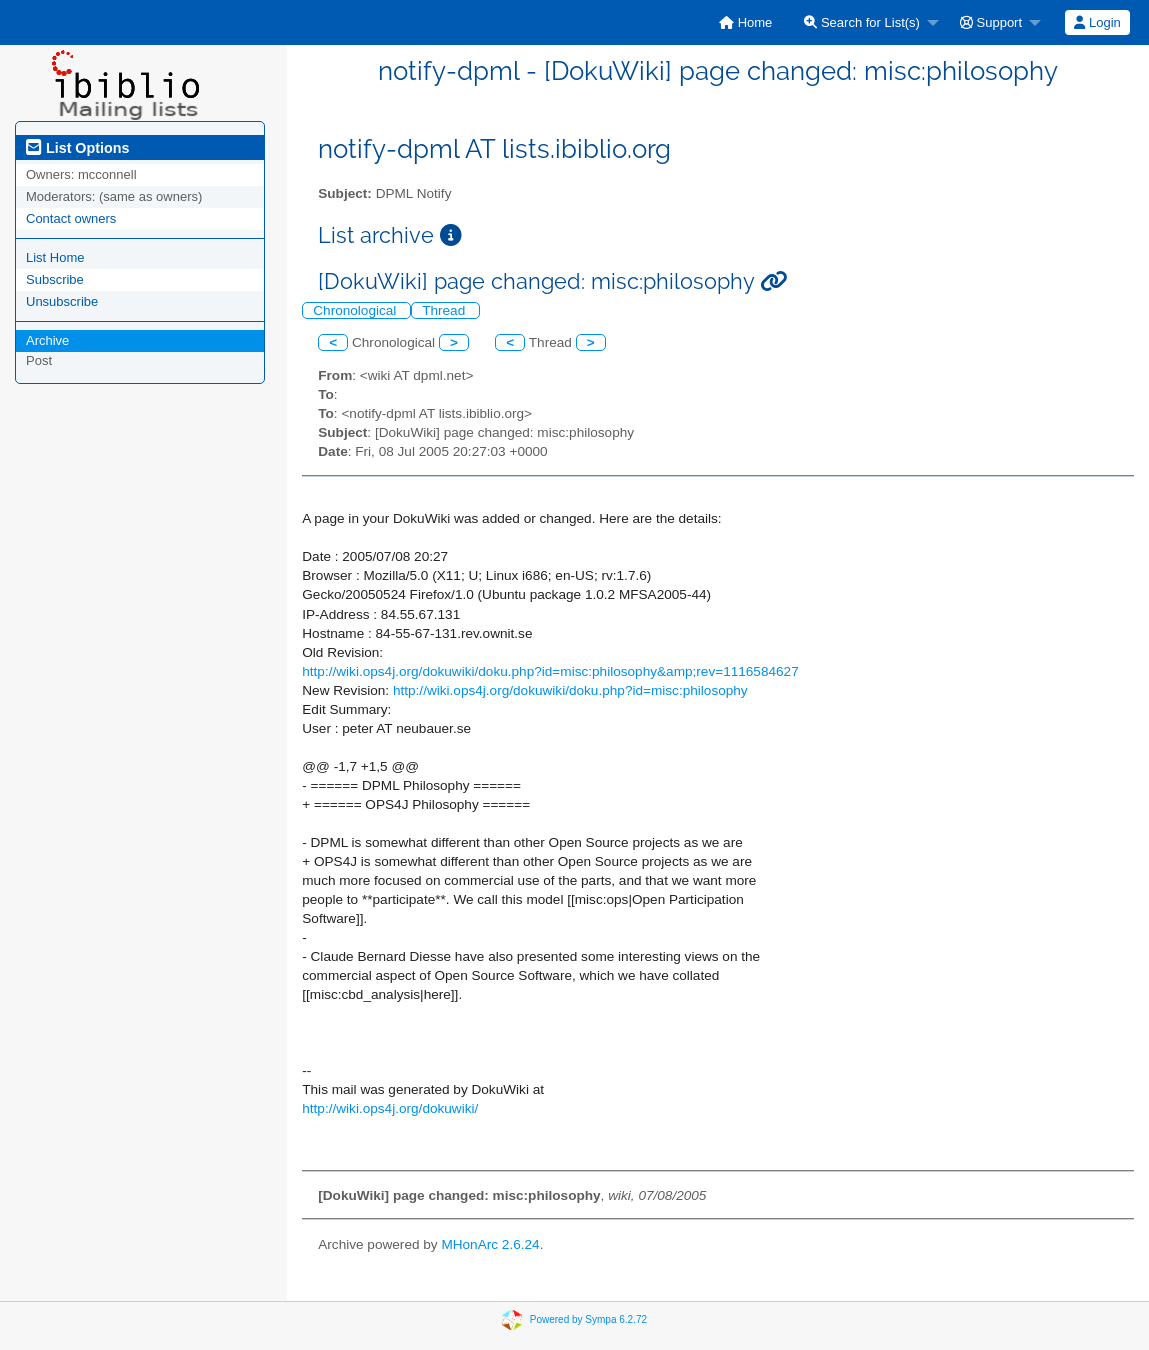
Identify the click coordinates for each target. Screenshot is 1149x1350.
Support (991, 22)
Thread (445, 310)
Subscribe (55, 279)
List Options (77, 148)
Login (1097, 22)
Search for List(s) (862, 22)
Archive (47, 340)
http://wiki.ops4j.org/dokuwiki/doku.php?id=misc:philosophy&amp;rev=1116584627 (550, 671)
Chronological (356, 310)
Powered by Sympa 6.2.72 (588, 1319)
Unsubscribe (62, 301)
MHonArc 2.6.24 (490, 1244)
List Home (55, 257)
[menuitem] (745, 22)
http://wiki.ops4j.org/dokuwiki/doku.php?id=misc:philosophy (570, 690)
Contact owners (71, 218)
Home (745, 22)
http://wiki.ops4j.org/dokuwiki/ (390, 1108)
